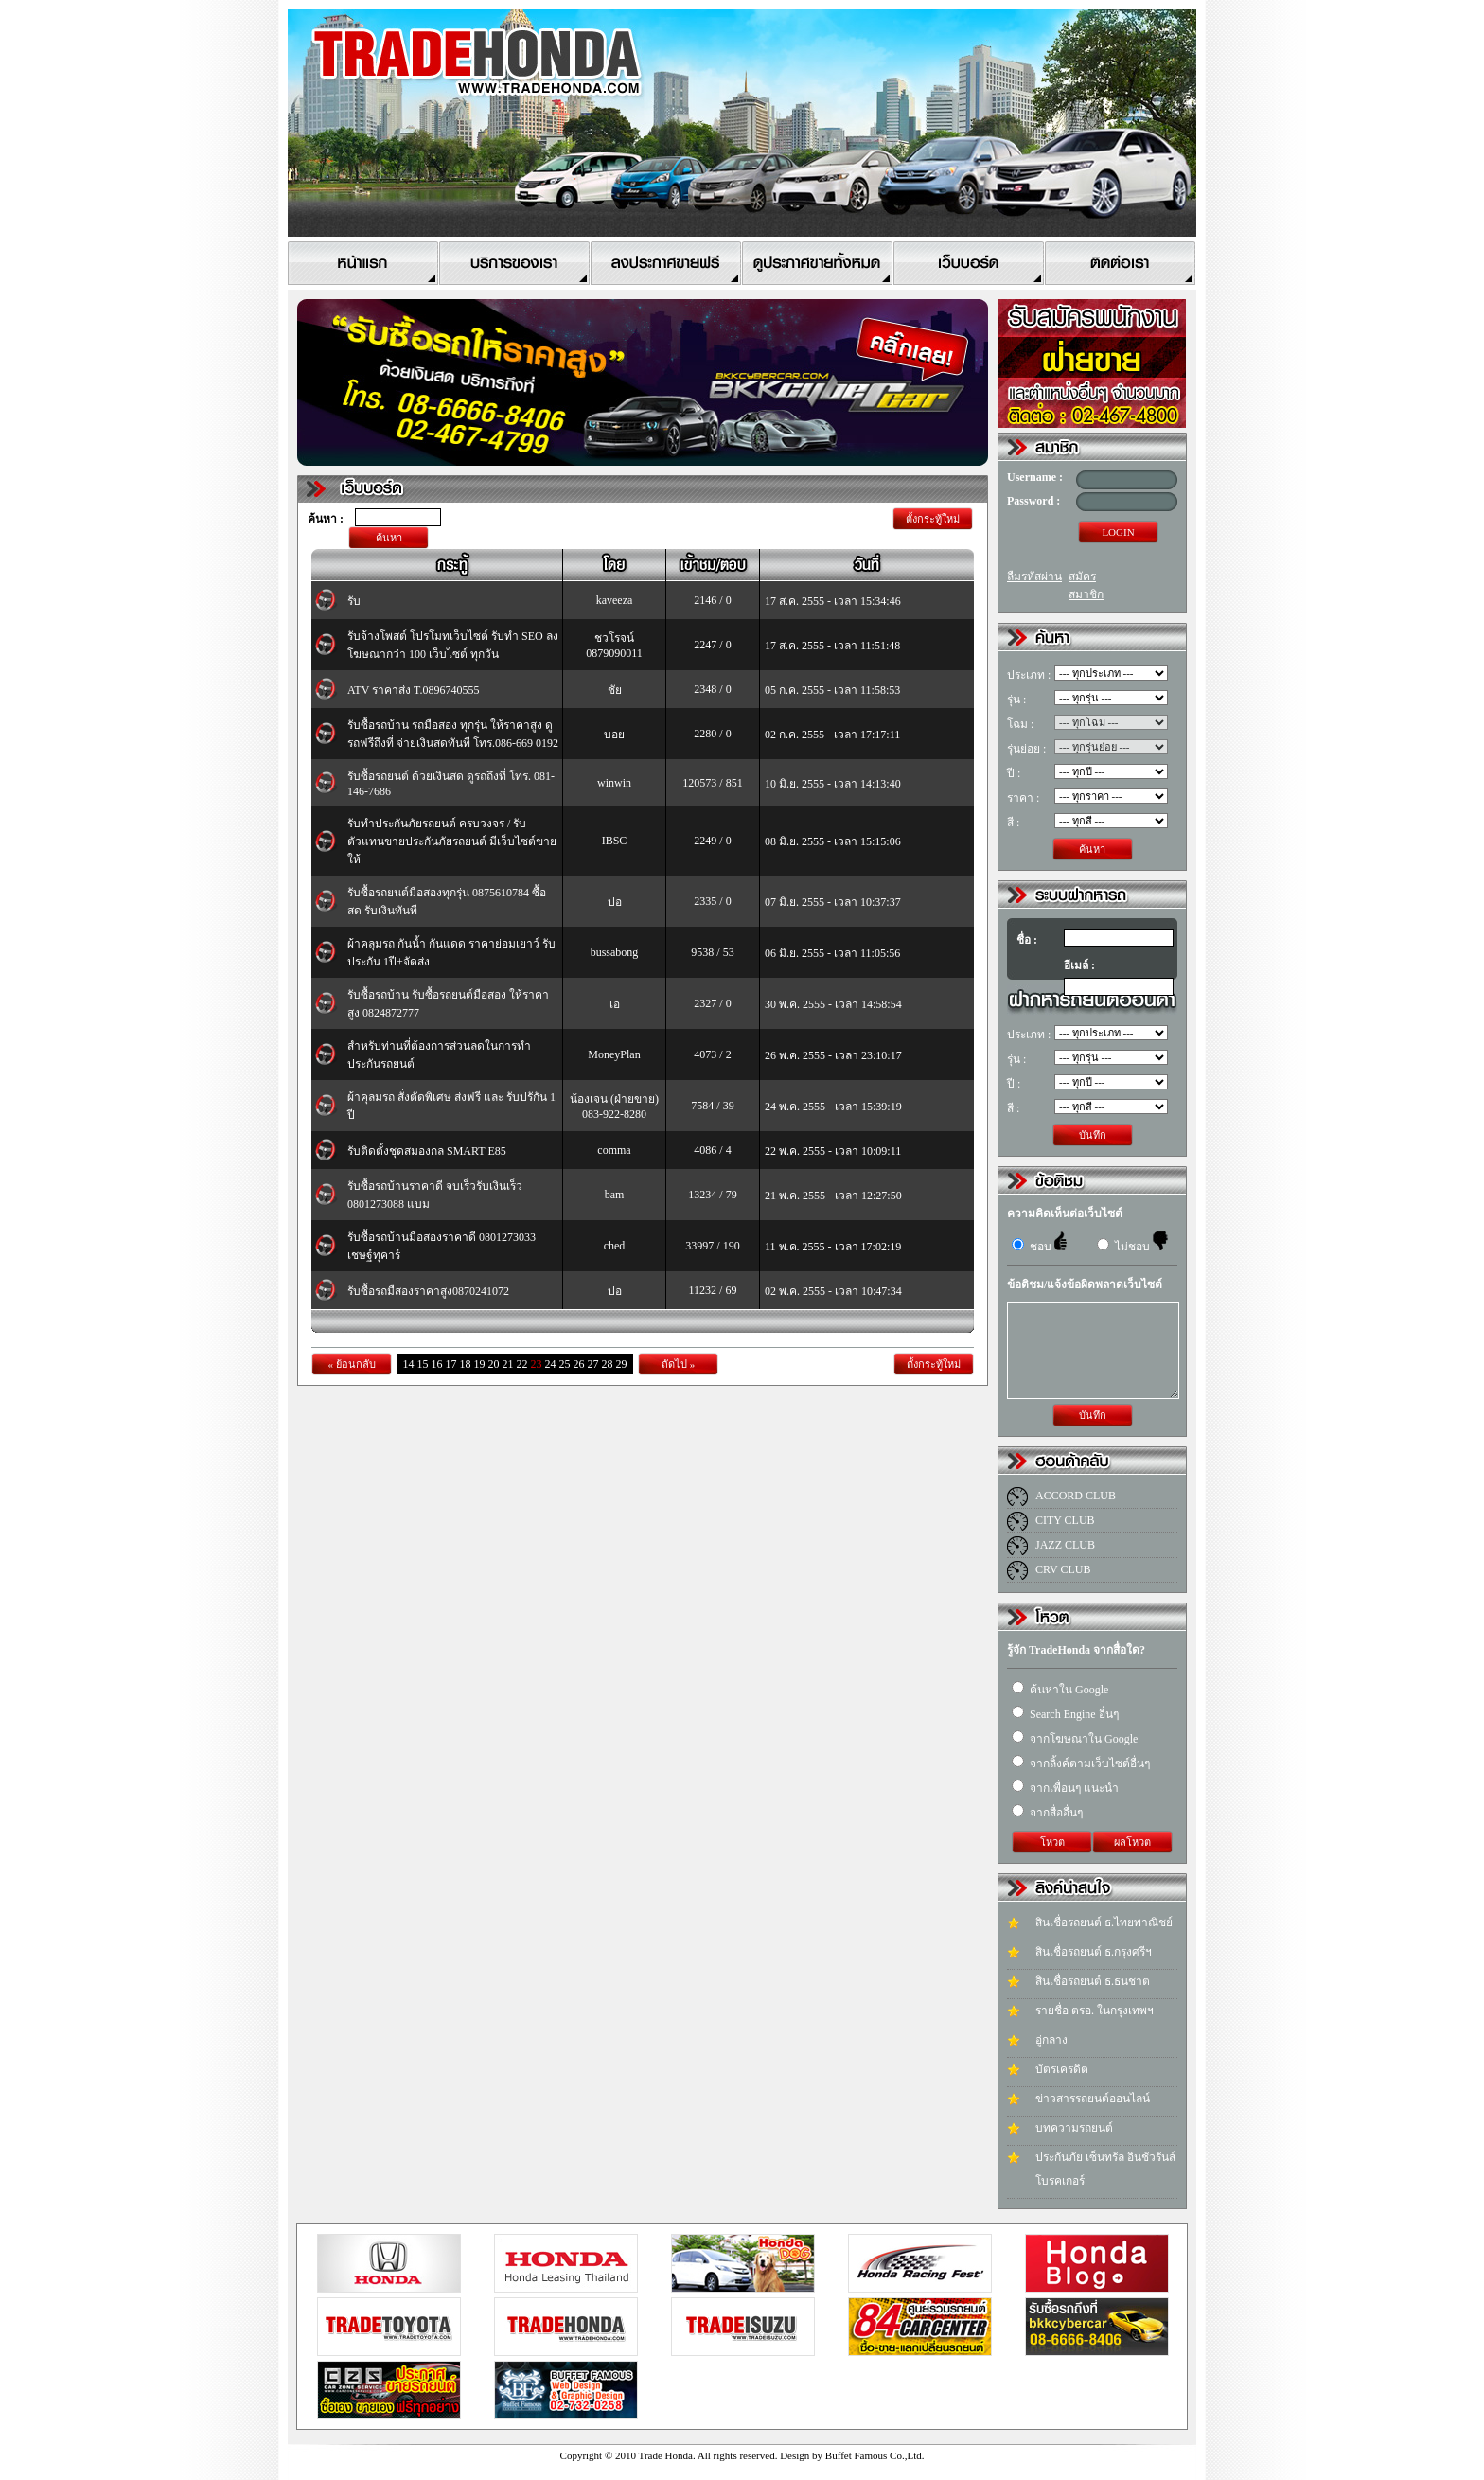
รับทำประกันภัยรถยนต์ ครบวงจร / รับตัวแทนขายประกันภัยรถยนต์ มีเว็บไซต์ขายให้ (451, 841)
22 (522, 1364)
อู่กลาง (1051, 2039)
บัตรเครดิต (1061, 2069)
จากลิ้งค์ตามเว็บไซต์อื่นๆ (1081, 1763)
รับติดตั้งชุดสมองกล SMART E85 (426, 1151)
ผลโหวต (1132, 1842)
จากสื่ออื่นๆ (1047, 1812)
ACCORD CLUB (1075, 1495)
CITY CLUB (1065, 1520)
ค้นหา (389, 537)
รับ (354, 601)
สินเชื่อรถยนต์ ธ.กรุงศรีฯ (1093, 1951)
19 (480, 1364)
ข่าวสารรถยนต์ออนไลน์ (1092, 2098)
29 (621, 1364)
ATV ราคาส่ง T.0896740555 (413, 690)
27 (593, 1364)
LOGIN (1118, 532)
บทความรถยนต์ (1074, 2128)
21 (508, 1364)
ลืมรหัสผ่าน (1034, 576)
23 (536, 1364)
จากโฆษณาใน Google (1075, 1738)
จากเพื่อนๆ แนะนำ (1065, 1788)
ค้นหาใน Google (1060, 1689)
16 (437, 1364)
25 (565, 1364)
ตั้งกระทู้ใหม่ (933, 518)
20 (494, 1364)
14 (409, 1364)
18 (465, 1364)
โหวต (1052, 1842)
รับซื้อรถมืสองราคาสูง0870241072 (428, 1291)
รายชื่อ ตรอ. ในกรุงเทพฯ (1094, 2010)
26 (579, 1364)
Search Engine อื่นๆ (1065, 1714)
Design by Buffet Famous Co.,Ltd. (852, 2455)
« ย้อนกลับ (351, 1364)
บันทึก (1092, 1135)
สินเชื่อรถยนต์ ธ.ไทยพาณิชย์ (1104, 1922)
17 (451, 1364)
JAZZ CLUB (1065, 1544)
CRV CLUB (1063, 1569)
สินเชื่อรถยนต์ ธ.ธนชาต (1092, 1981)
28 (607, 1364)
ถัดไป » (678, 1364)
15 (423, 1364)
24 (550, 1364)
